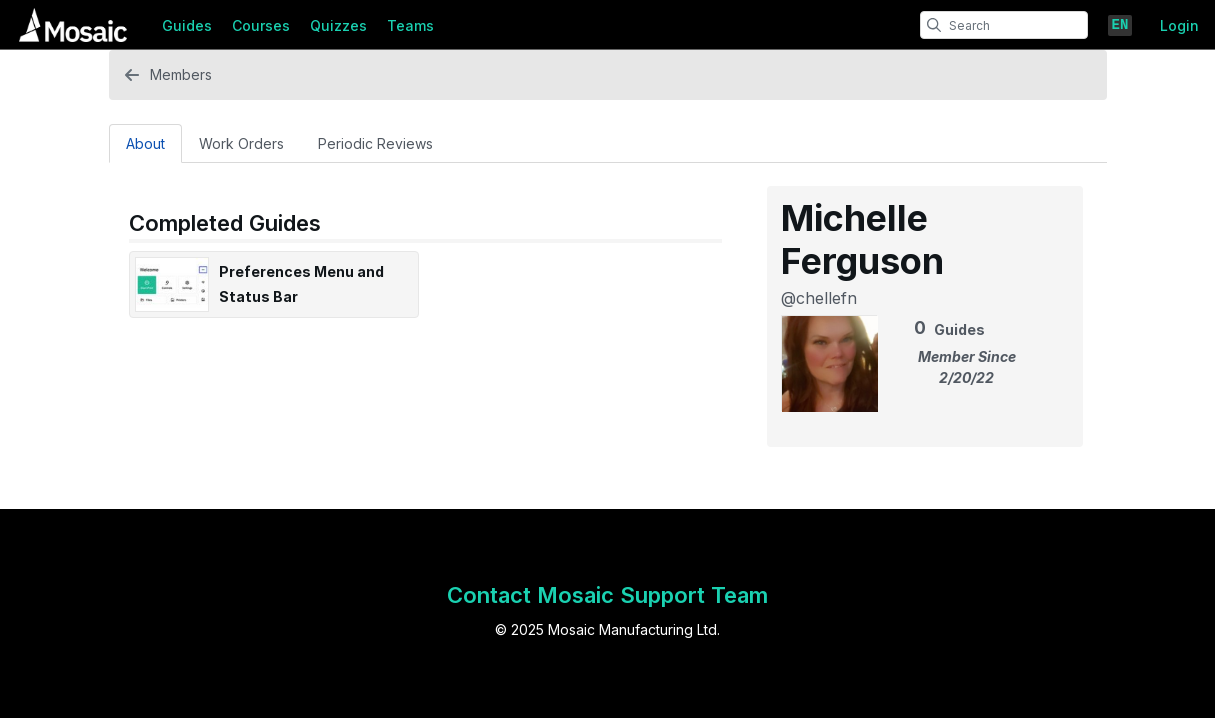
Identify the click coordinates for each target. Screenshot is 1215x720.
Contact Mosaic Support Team (607, 595)
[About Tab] (145, 143)
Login (1179, 25)
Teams (410, 25)
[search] (934, 25)
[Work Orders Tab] (241, 143)
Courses (261, 25)
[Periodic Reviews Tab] (375, 143)
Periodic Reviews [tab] (375, 143)
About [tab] (145, 143)
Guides (187, 25)
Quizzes (338, 25)
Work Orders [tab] (241, 143)
